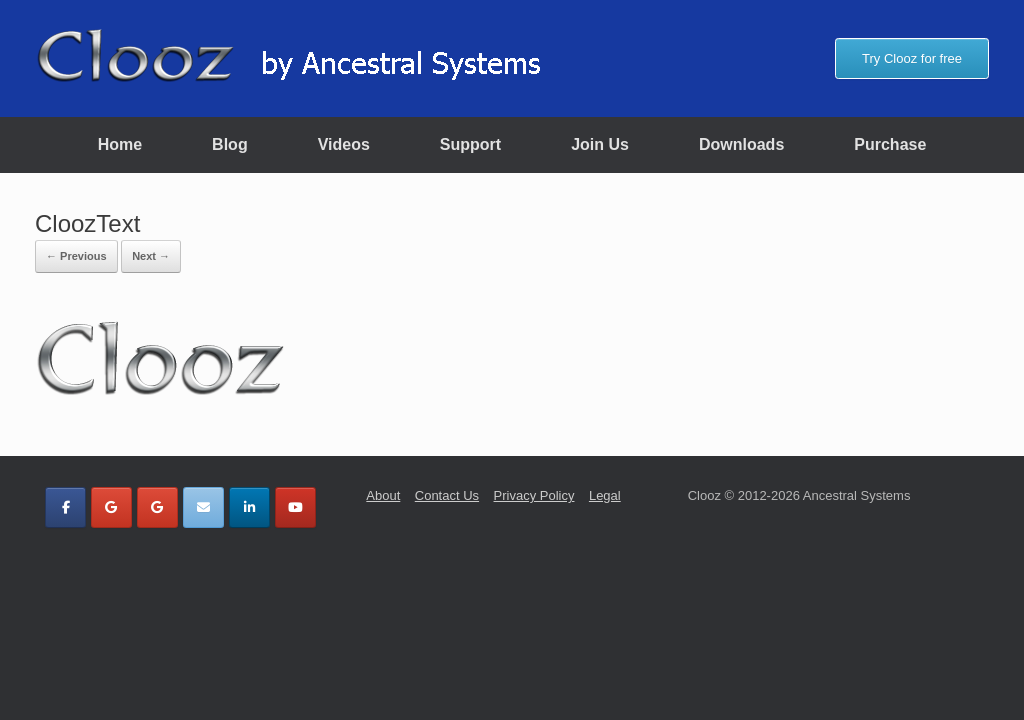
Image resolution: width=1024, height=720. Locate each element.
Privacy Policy (534, 495)
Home (120, 144)
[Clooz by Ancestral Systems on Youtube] (295, 507)
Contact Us (447, 495)
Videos (344, 144)
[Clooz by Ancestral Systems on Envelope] (203, 507)
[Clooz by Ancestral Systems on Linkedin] (249, 507)
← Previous (76, 256)
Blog (230, 144)
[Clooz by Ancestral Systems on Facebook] (65, 507)
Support (470, 144)
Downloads (741, 144)
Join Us (600, 144)
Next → (151, 256)
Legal (605, 495)
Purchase (890, 144)
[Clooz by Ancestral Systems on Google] (111, 507)
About (383, 495)
